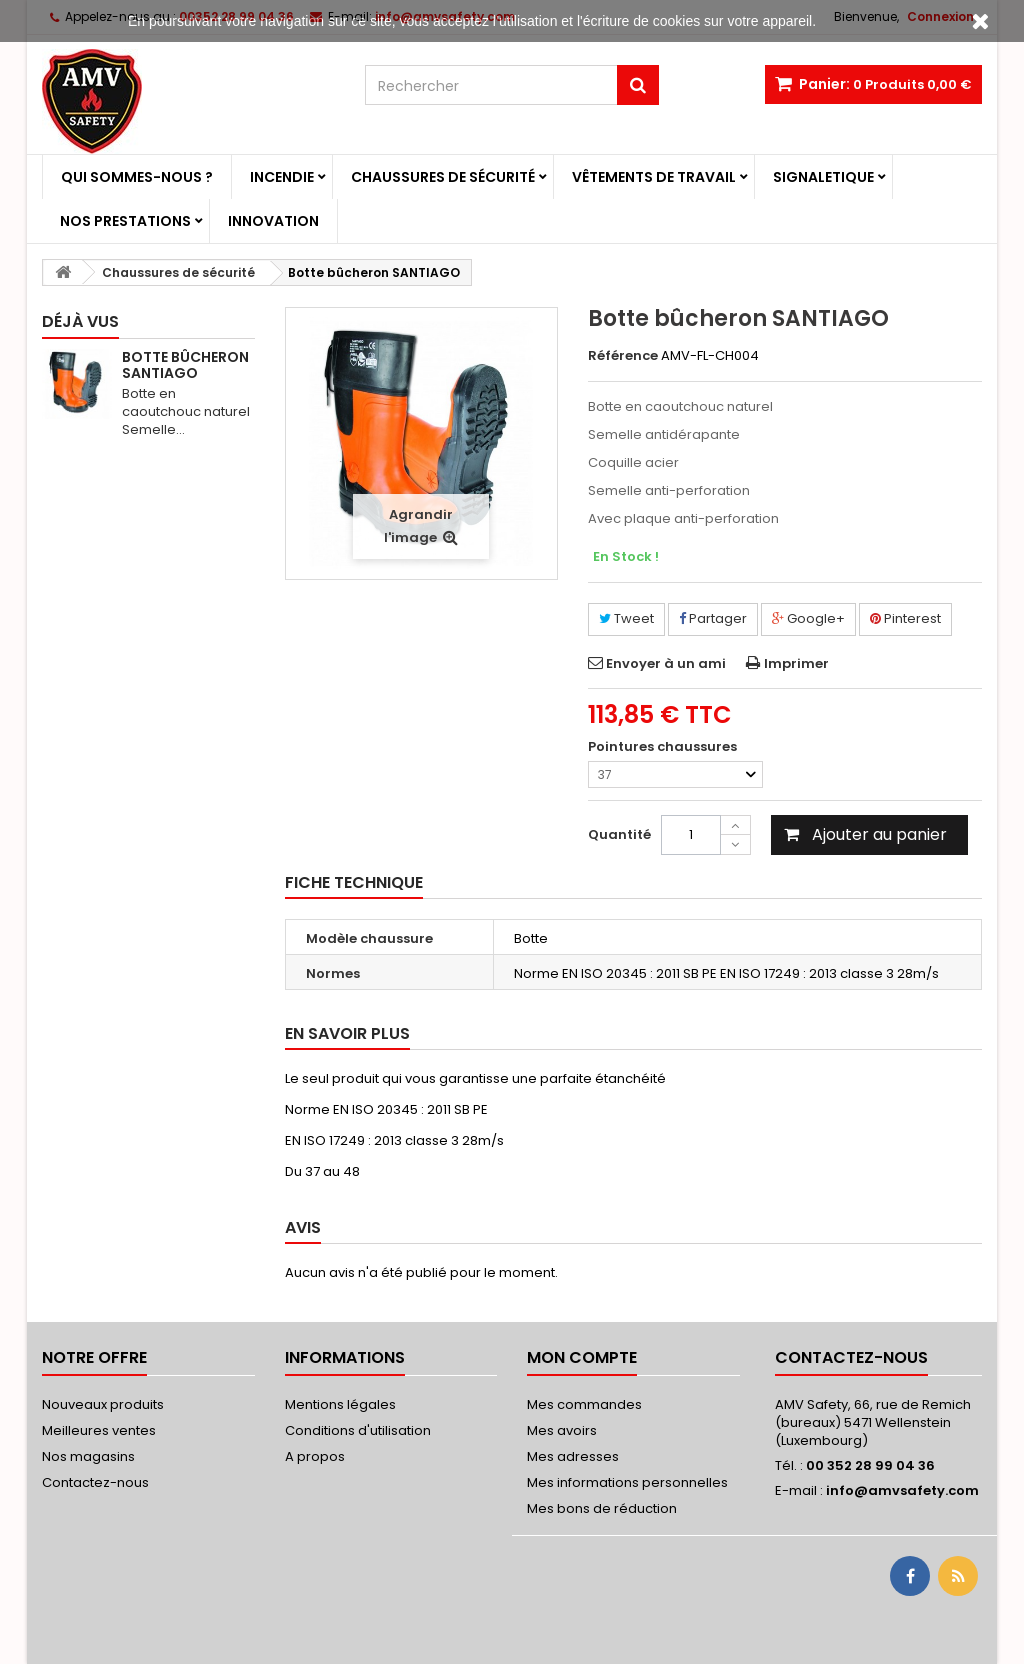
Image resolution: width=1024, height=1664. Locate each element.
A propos (315, 1456)
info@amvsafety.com (902, 1490)
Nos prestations (125, 221)
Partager (713, 618)
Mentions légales (340, 1404)
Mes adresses (573, 1456)
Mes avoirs (562, 1430)
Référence (623, 356)
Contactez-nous (95, 1482)
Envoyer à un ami (666, 663)
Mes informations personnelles (627, 1482)
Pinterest (905, 618)
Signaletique (823, 177)
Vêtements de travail (654, 177)
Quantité (619, 834)
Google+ (808, 618)
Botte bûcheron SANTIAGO (185, 365)
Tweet (626, 618)
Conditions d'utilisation (358, 1430)
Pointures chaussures (664, 747)
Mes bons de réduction (602, 1508)
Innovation (273, 221)
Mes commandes (584, 1404)
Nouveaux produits (103, 1404)
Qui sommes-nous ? (137, 177)
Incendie (282, 177)
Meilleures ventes (99, 1430)
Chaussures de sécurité (443, 177)
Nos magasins (88, 1456)
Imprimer (796, 663)
